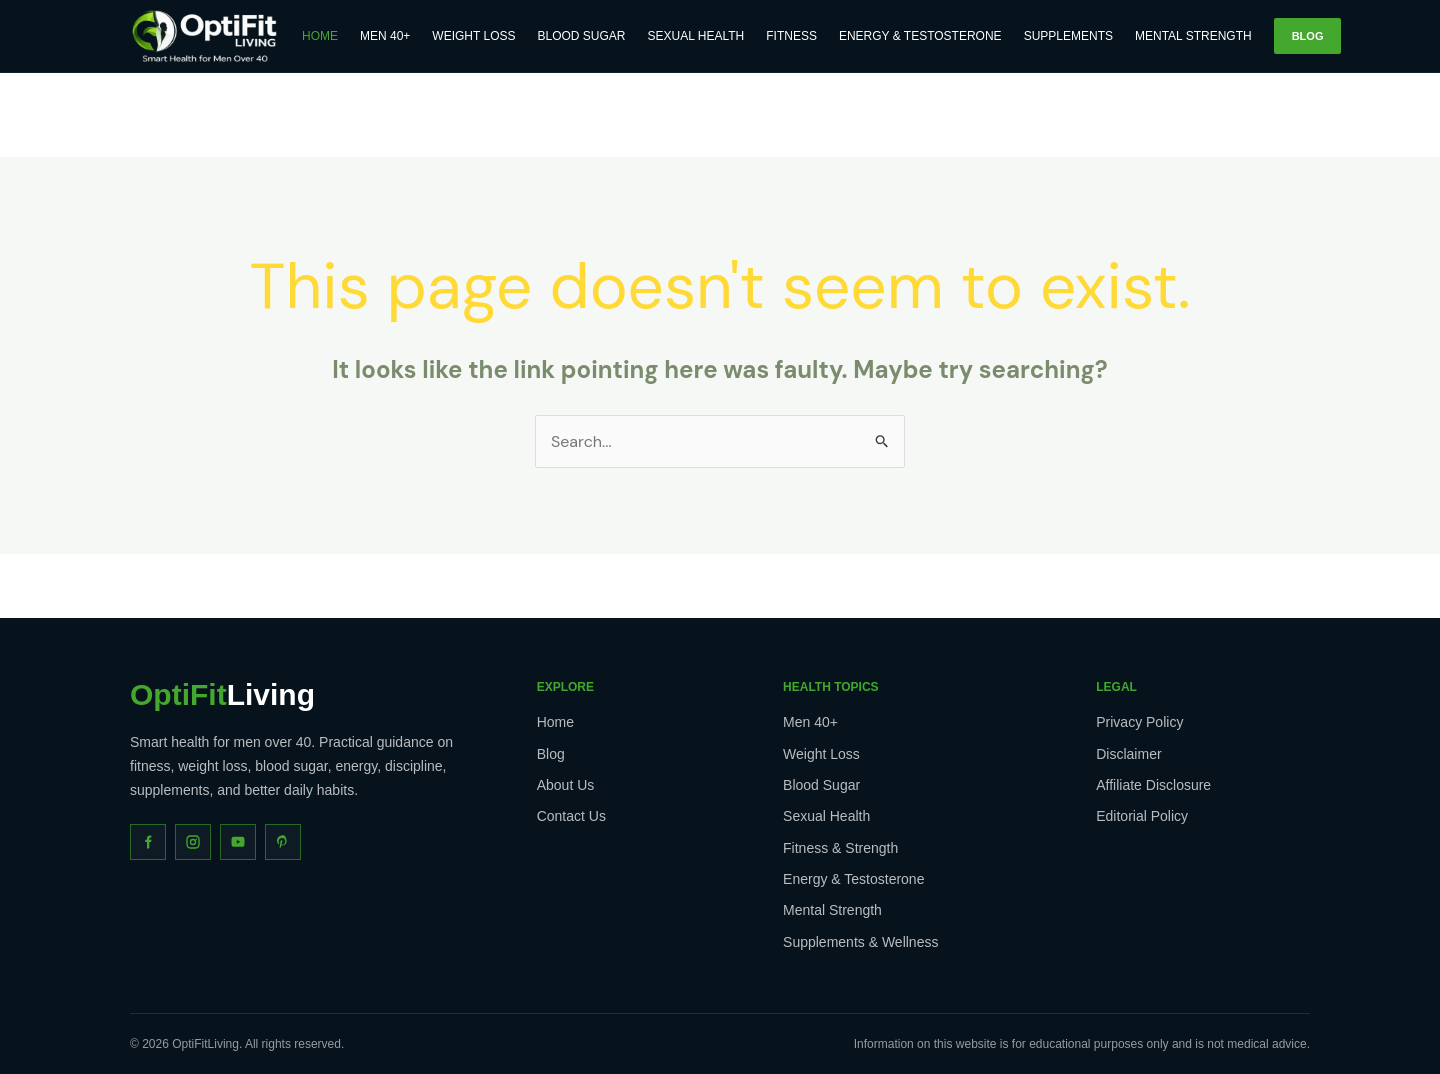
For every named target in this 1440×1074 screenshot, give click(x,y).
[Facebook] (148, 842)
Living (222, 695)
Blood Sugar (582, 36)
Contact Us (571, 816)
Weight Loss (473, 36)
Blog (1308, 36)
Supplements (1068, 36)
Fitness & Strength (840, 848)
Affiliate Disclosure (1153, 785)
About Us (566, 785)
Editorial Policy (1142, 816)
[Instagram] (193, 842)
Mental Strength (1193, 36)
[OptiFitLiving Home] (205, 36)
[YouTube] (238, 842)
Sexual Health (696, 36)
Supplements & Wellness (860, 942)
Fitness (791, 36)
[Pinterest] (283, 842)
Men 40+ (385, 36)
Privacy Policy (1139, 722)
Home (320, 36)
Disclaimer (1128, 754)
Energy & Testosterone (920, 36)
